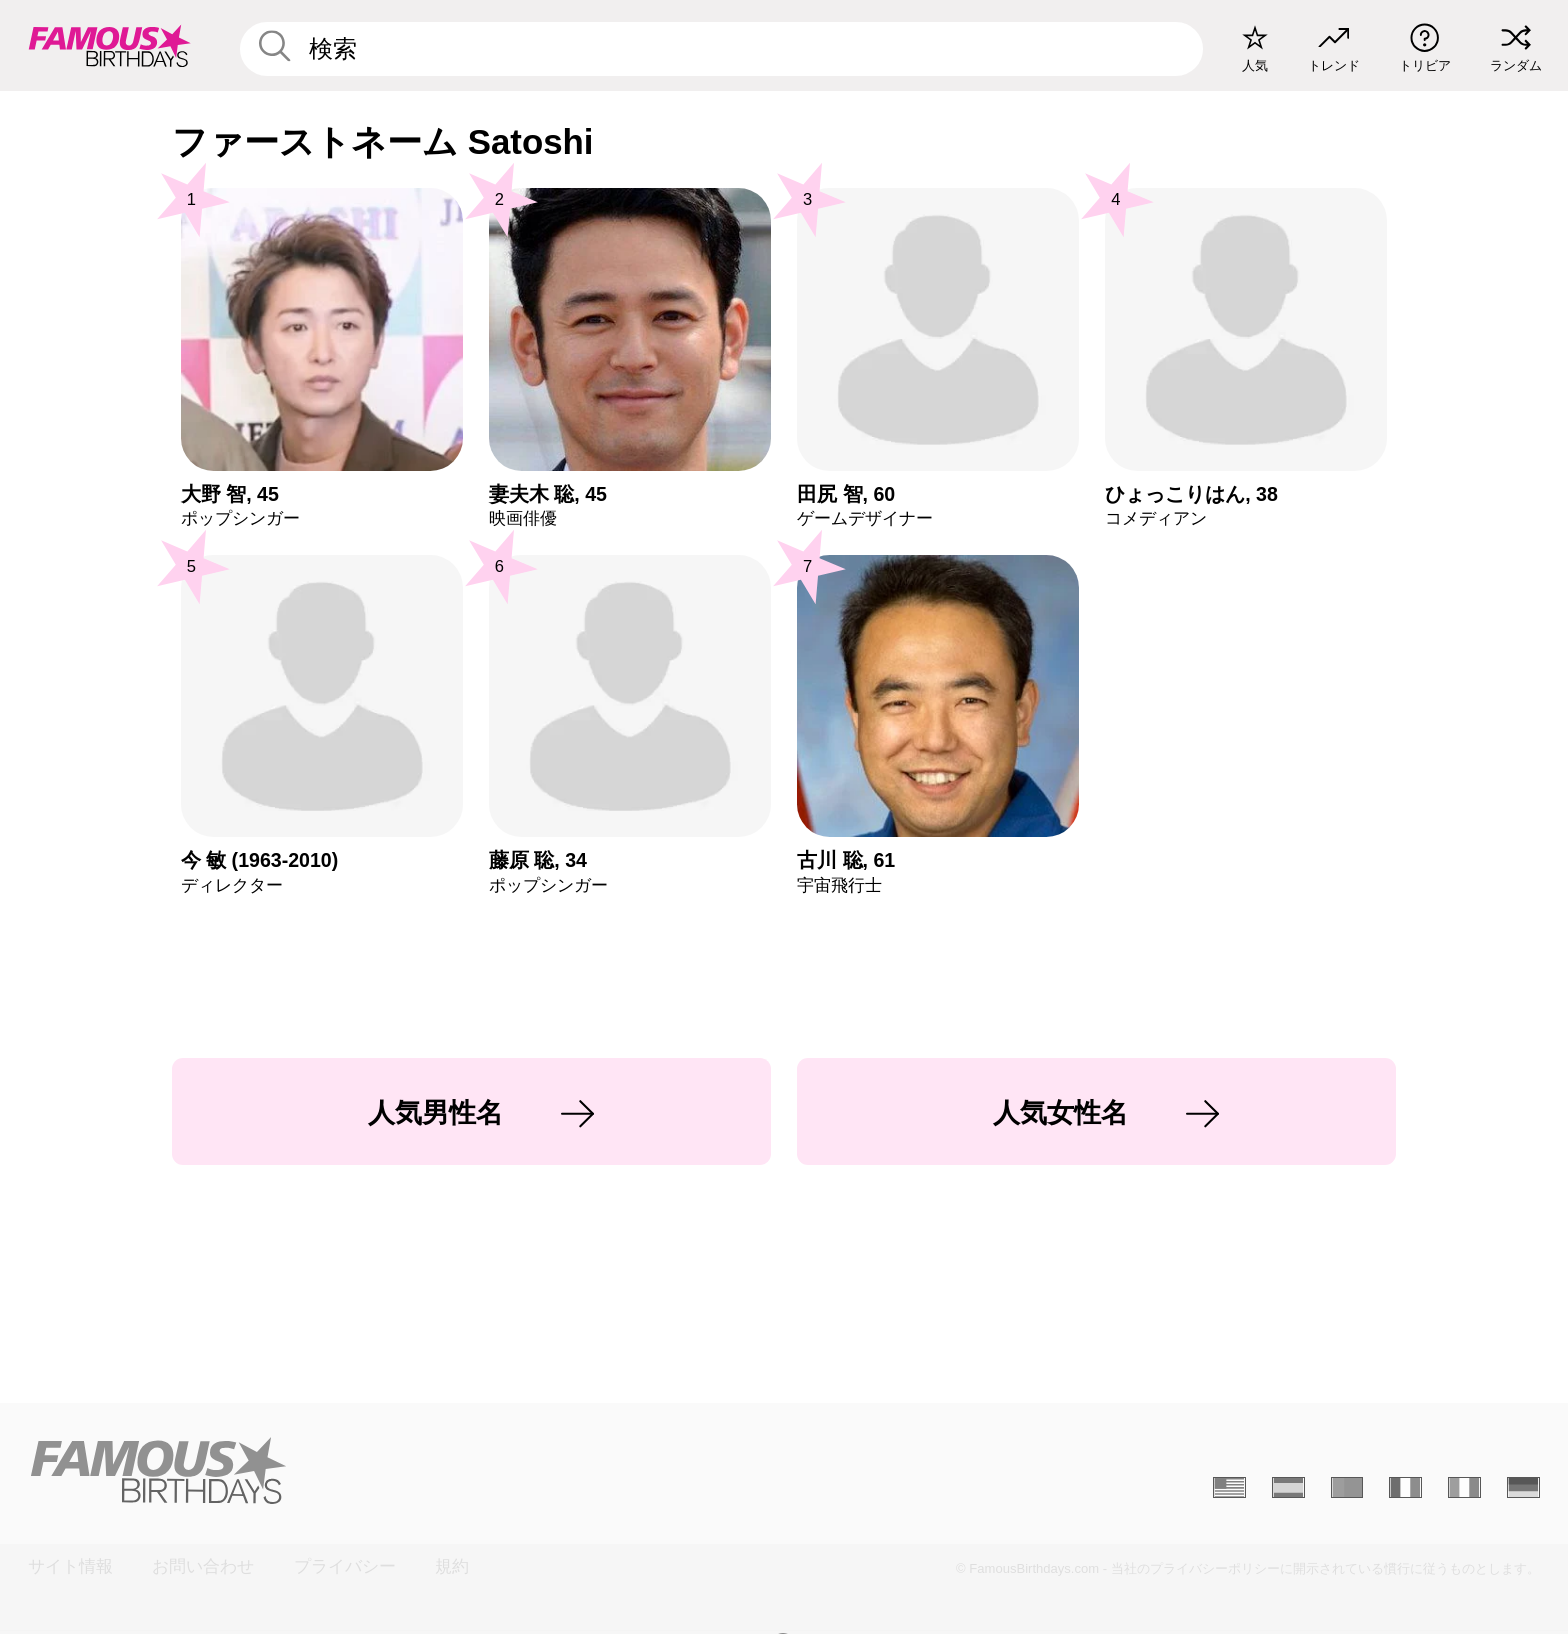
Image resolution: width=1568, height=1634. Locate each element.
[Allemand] (1523, 1488)
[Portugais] (1347, 1488)
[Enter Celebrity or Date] (722, 49)
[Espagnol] (1288, 1488)
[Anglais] (1229, 1488)
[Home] (399, 1470)
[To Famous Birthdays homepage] (110, 45)
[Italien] (1464, 1488)
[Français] (1405, 1488)
